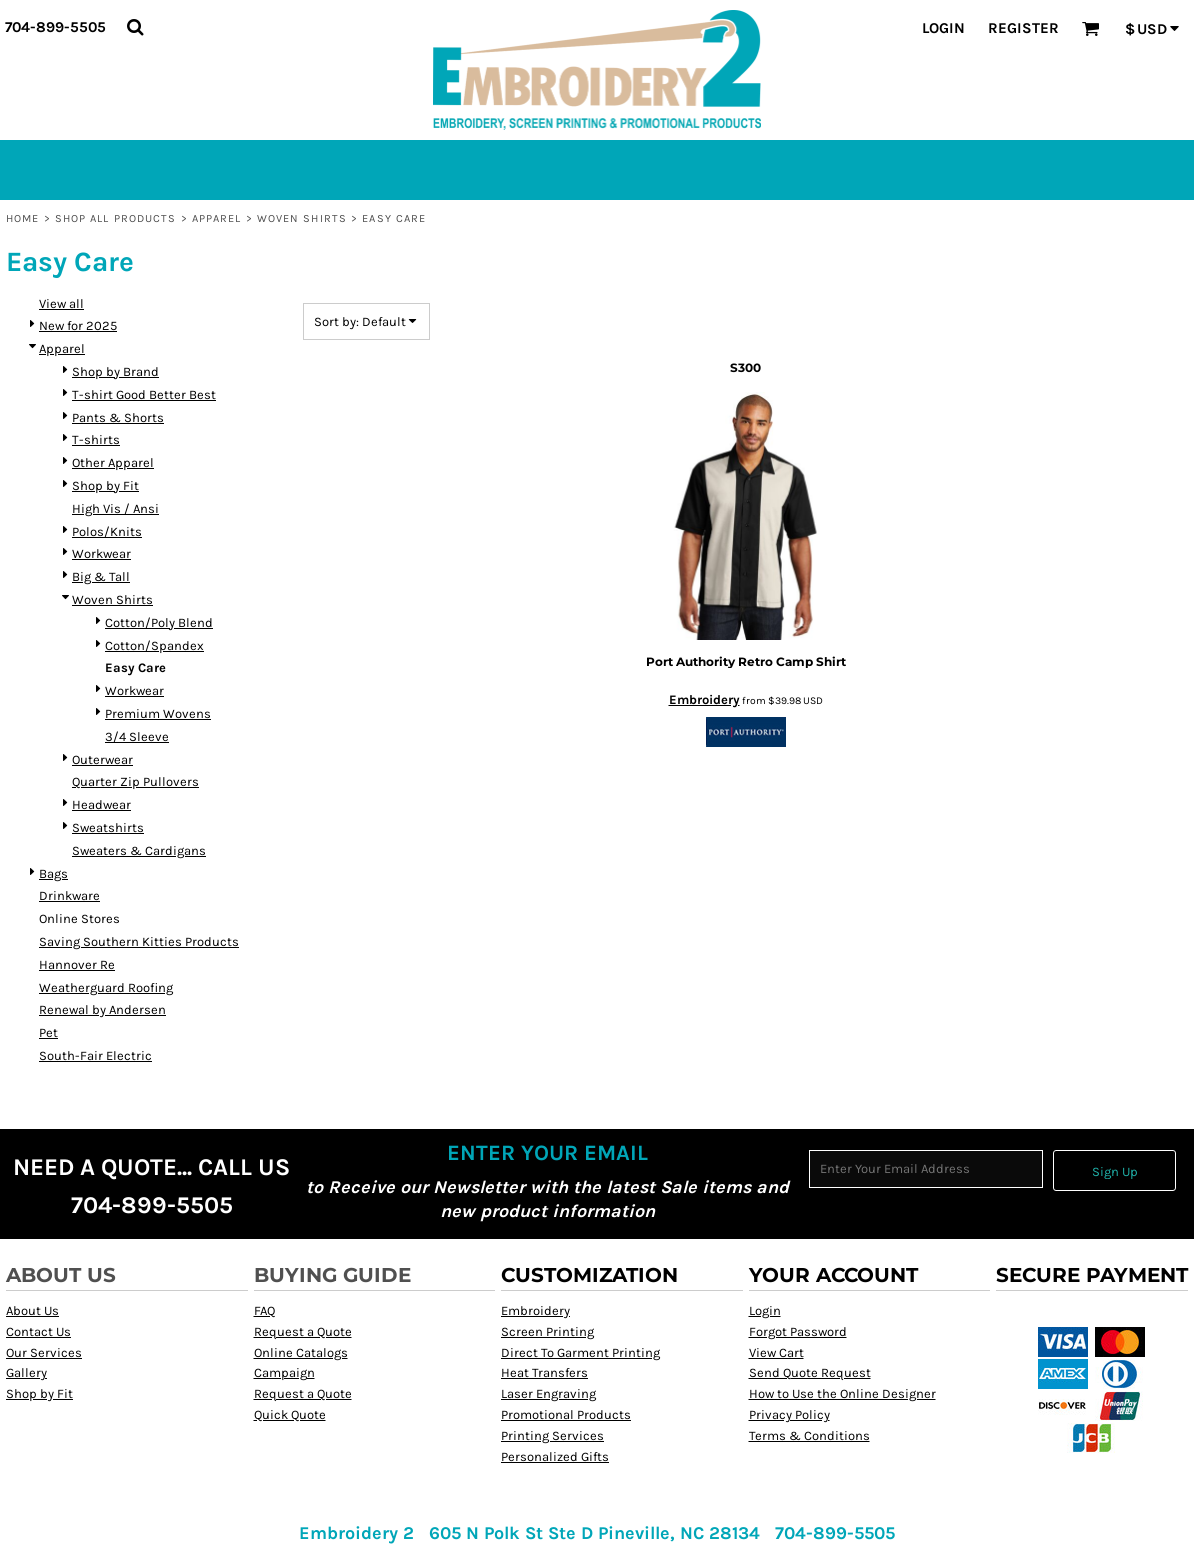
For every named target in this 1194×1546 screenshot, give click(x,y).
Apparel (217, 218)
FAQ (264, 1310)
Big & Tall (101, 576)
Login (943, 28)
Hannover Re (77, 964)
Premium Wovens (158, 713)
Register (1023, 28)
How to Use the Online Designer (842, 1393)
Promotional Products (566, 1414)
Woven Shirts (302, 218)
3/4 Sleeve (137, 736)
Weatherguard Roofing (106, 987)
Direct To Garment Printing (580, 1352)
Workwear (101, 553)
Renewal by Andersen (102, 1009)
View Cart (776, 1352)
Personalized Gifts (555, 1456)
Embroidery (704, 699)
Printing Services (552, 1435)
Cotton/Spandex (154, 645)
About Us (32, 1310)
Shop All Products (116, 218)
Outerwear (102, 759)
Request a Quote (303, 1331)
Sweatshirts (108, 827)
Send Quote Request (810, 1372)
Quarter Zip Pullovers (135, 781)
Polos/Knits (107, 531)
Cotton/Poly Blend (159, 622)
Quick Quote (290, 1414)
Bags (53, 873)
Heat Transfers (544, 1372)
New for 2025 (78, 325)
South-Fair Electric (95, 1055)
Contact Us (38, 1331)
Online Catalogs (301, 1352)
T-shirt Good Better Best (144, 394)
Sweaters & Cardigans (139, 850)
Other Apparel (113, 462)
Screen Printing (547, 1331)
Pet (48, 1032)
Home (22, 218)
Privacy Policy (789, 1414)
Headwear (101, 804)
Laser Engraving (548, 1393)
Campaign (284, 1372)
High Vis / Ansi (115, 508)
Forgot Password (798, 1331)
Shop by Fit (105, 485)
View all (61, 303)
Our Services (44, 1352)
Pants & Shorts (118, 417)
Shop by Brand (115, 371)
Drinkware (69, 895)
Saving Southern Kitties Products (139, 941)
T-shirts (96, 439)
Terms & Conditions (809, 1435)
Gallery (26, 1372)
